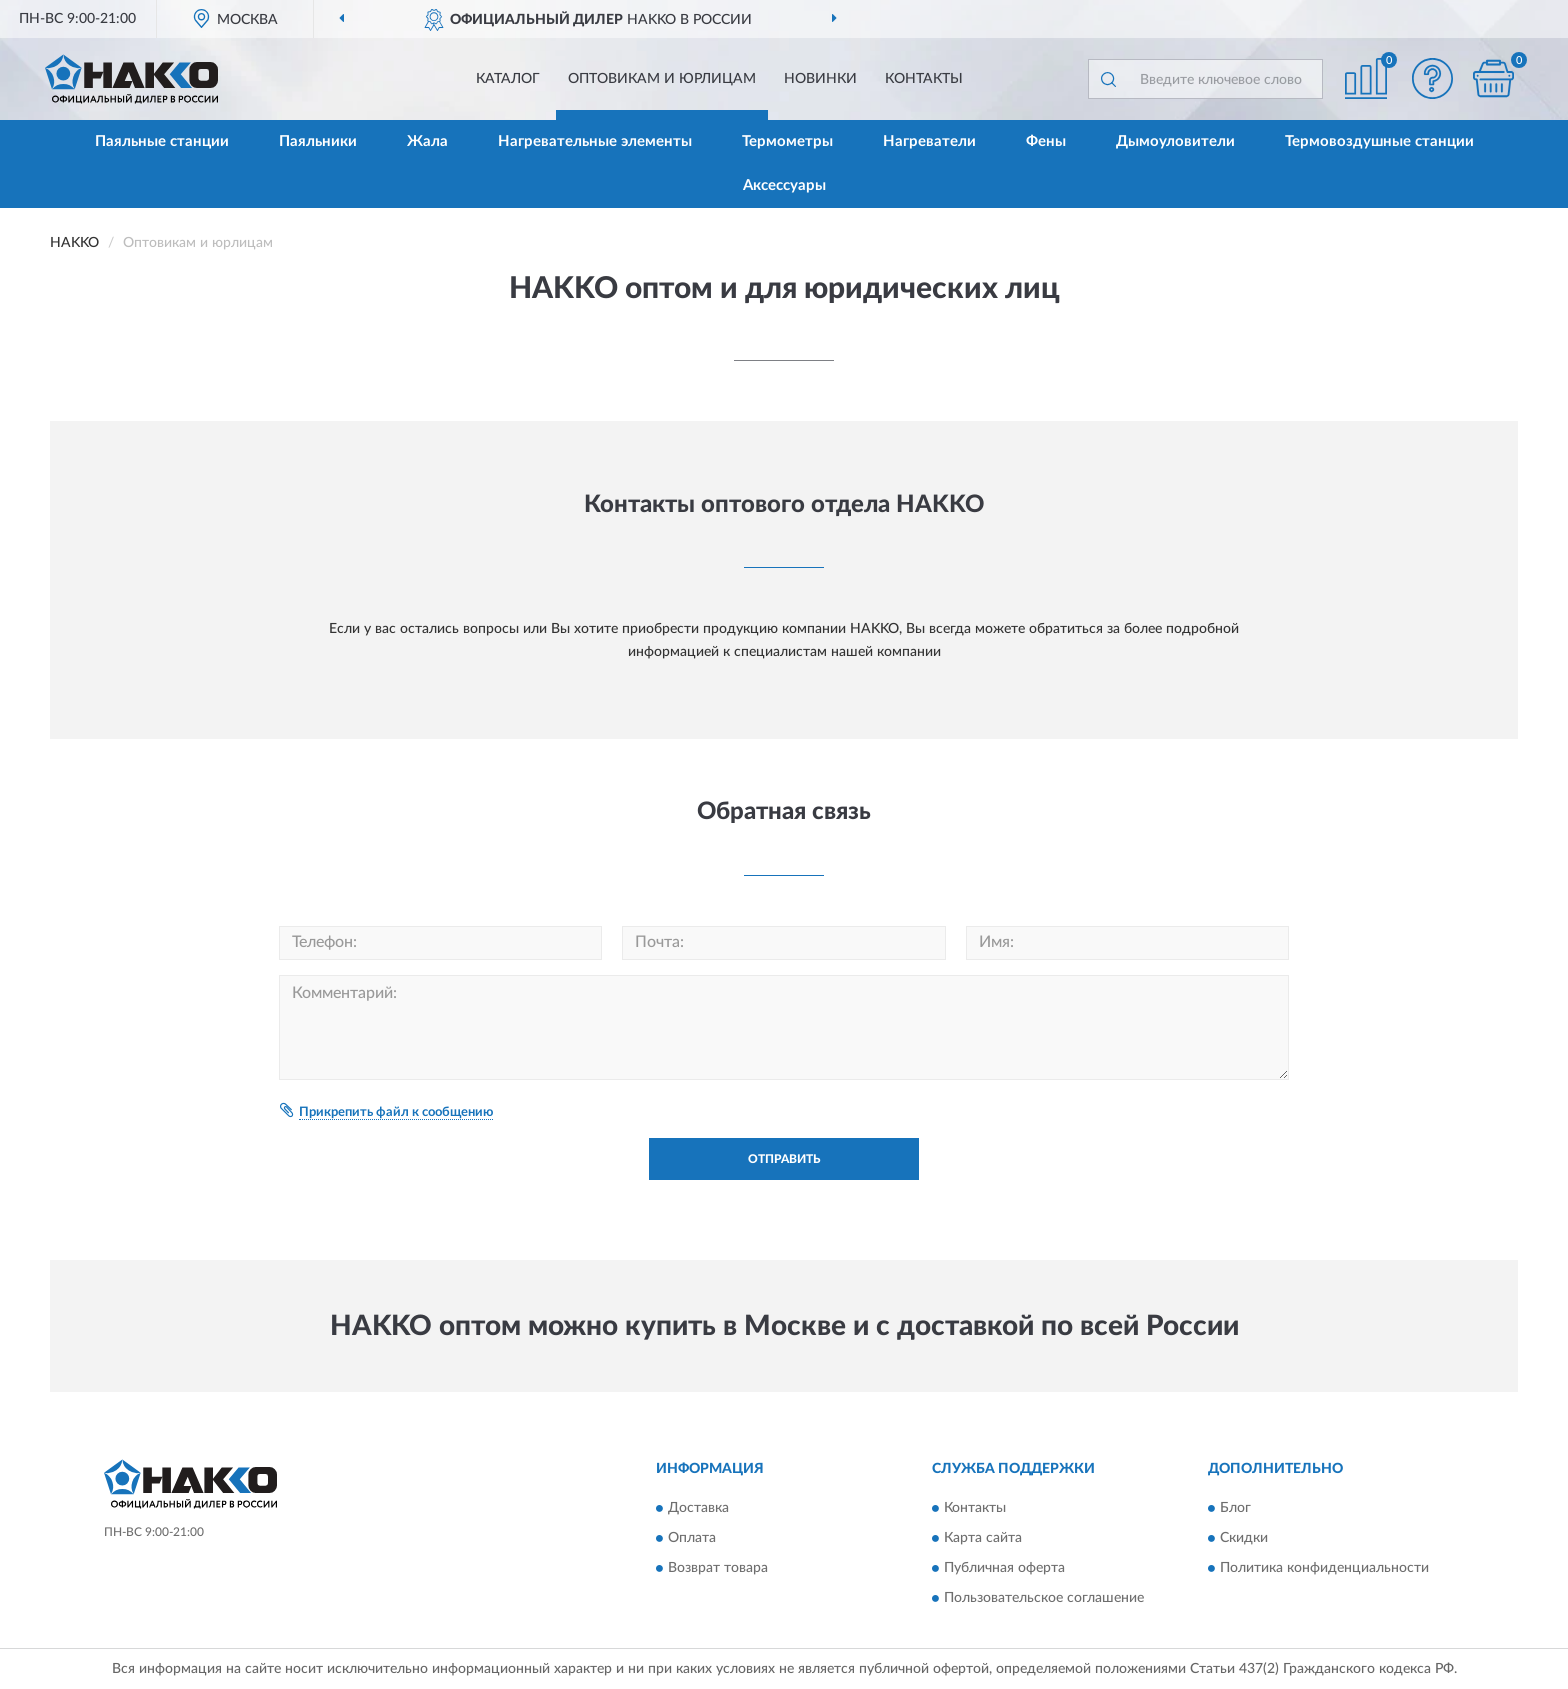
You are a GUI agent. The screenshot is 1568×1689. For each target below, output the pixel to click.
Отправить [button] (784, 1159)
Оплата (692, 1538)
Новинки (820, 79)
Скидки (1244, 1538)
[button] (1433, 78)
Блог (1235, 1508)
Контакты (924, 79)
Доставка (698, 1508)
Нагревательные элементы (595, 141)
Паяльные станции (162, 141)
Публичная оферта (1004, 1568)
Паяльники (318, 141)
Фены (1046, 141)
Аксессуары (784, 185)
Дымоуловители (1175, 141)
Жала (427, 141)
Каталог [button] (508, 79)
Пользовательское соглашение (1044, 1598)
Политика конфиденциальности (1324, 1568)
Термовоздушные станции (1379, 141)
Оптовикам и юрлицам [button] (662, 79)
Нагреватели (929, 141)
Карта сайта (983, 1538)
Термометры (787, 141)
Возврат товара (718, 1568)
